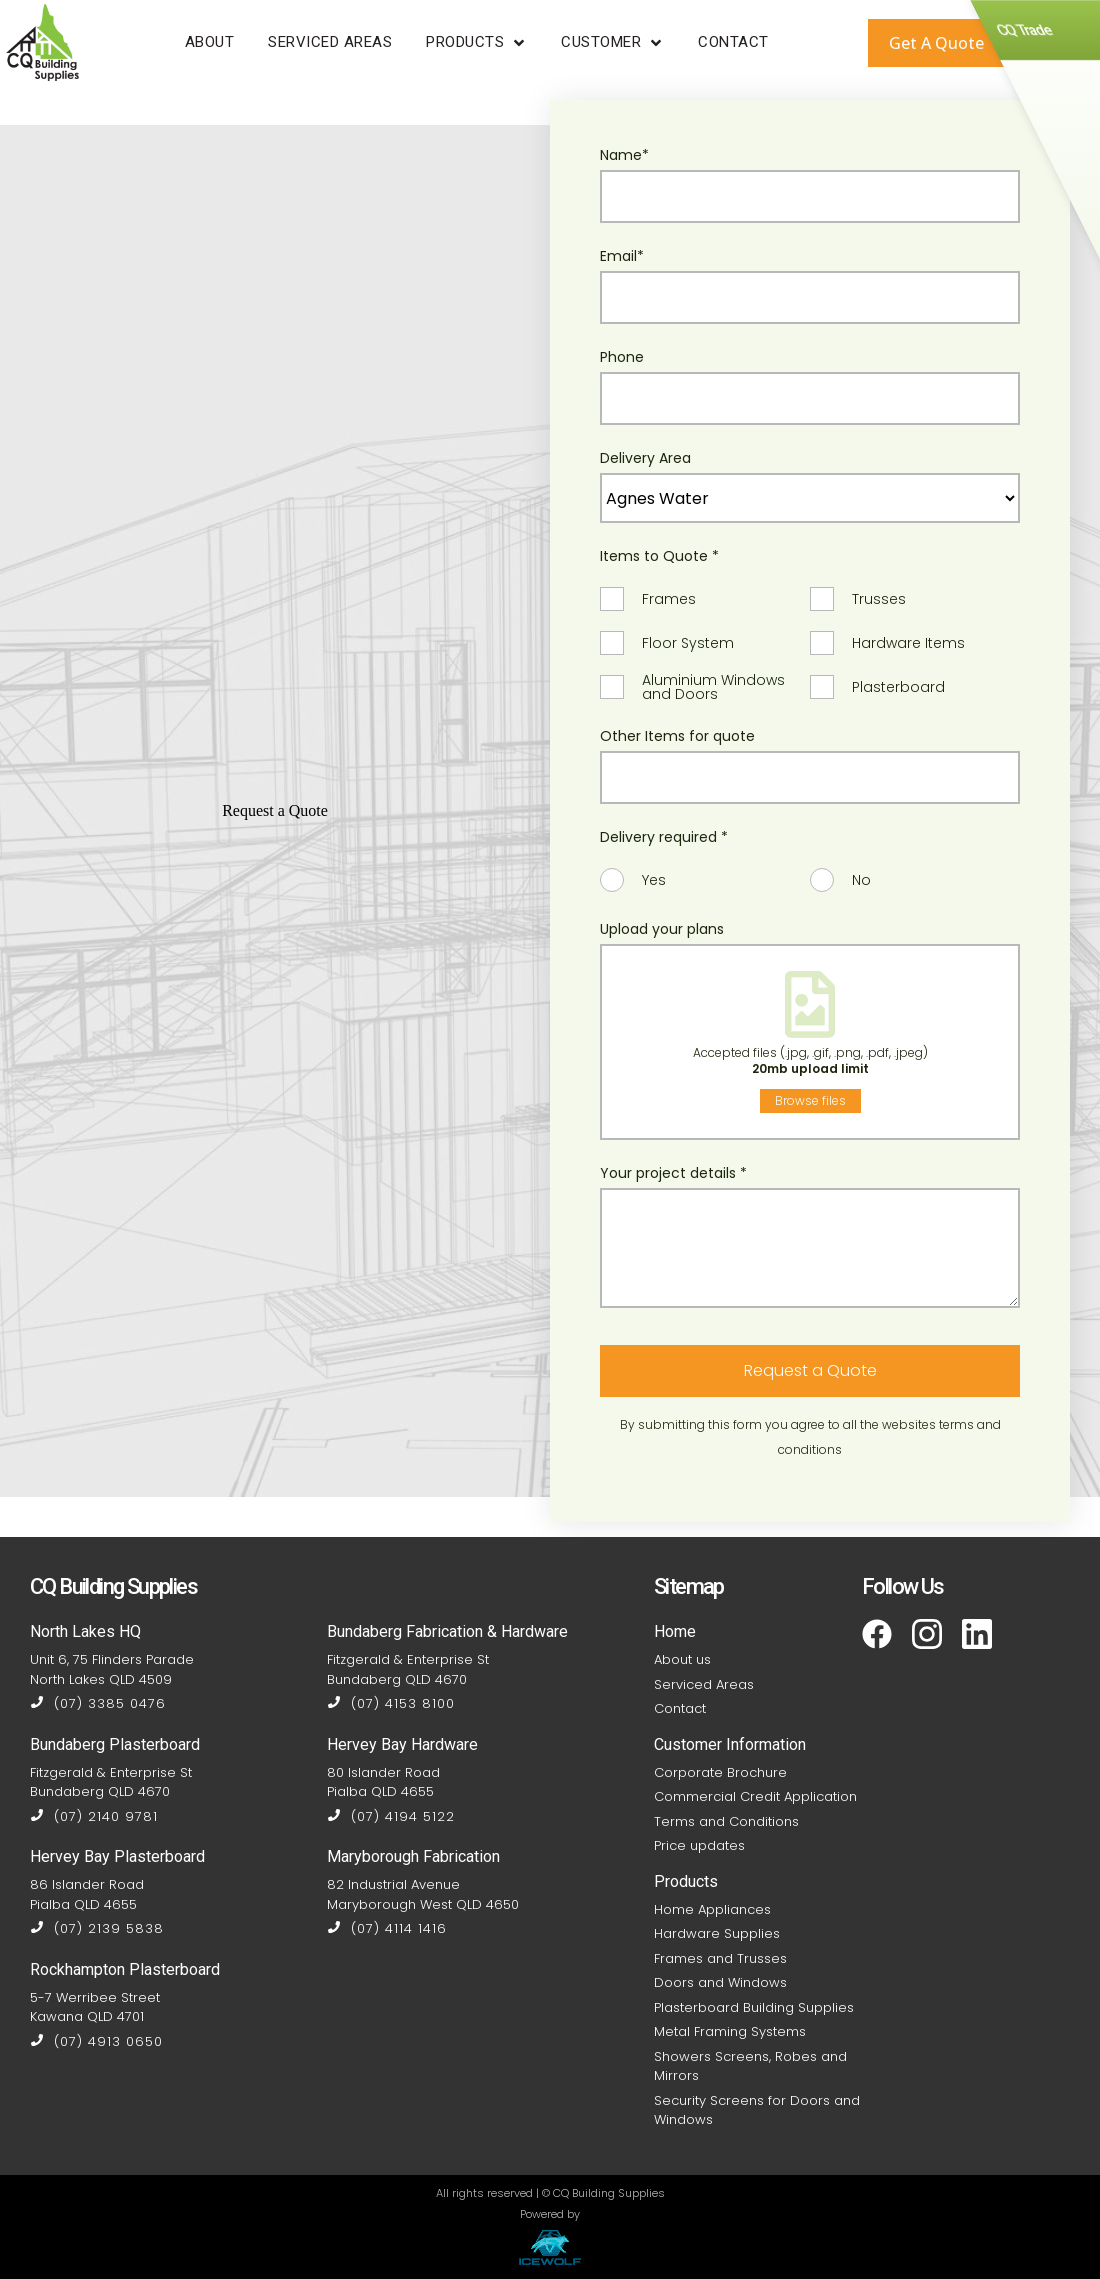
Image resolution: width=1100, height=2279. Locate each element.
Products (686, 1881)
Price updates (699, 1845)
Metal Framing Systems (730, 2031)
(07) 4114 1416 (387, 1928)
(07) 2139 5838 (97, 1928)
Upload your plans (662, 929)
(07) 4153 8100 (391, 1703)
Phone (622, 357)
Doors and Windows (720, 1982)
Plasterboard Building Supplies (754, 2007)
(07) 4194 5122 (391, 1816)
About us (682, 1659)
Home (675, 1631)
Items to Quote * (659, 556)
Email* (622, 256)
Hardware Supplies (717, 1933)
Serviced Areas (704, 1684)
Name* (624, 155)
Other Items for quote (677, 736)
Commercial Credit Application (755, 1796)
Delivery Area (645, 458)
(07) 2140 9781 (94, 1816)
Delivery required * (664, 837)
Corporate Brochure (720, 1772)
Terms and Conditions (726, 1821)
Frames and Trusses (720, 1958)
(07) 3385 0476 (98, 1703)
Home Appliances (712, 1909)
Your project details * (673, 1173)
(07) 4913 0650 (96, 2041)
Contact (680, 1708)
